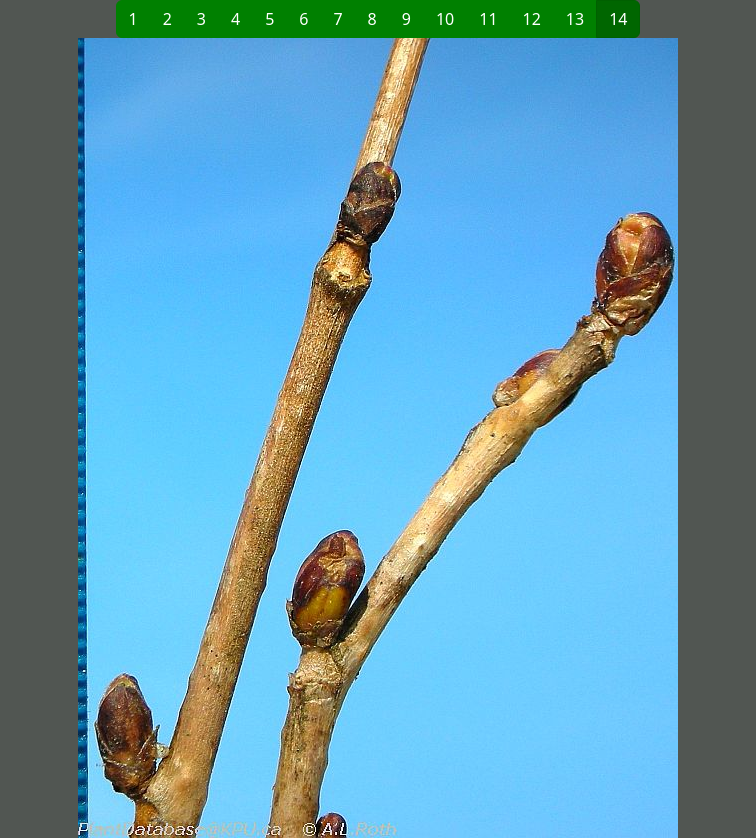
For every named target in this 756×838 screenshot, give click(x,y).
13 (575, 19)
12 (532, 19)
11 (488, 19)
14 (618, 19)
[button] (195, 438)
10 (445, 19)
